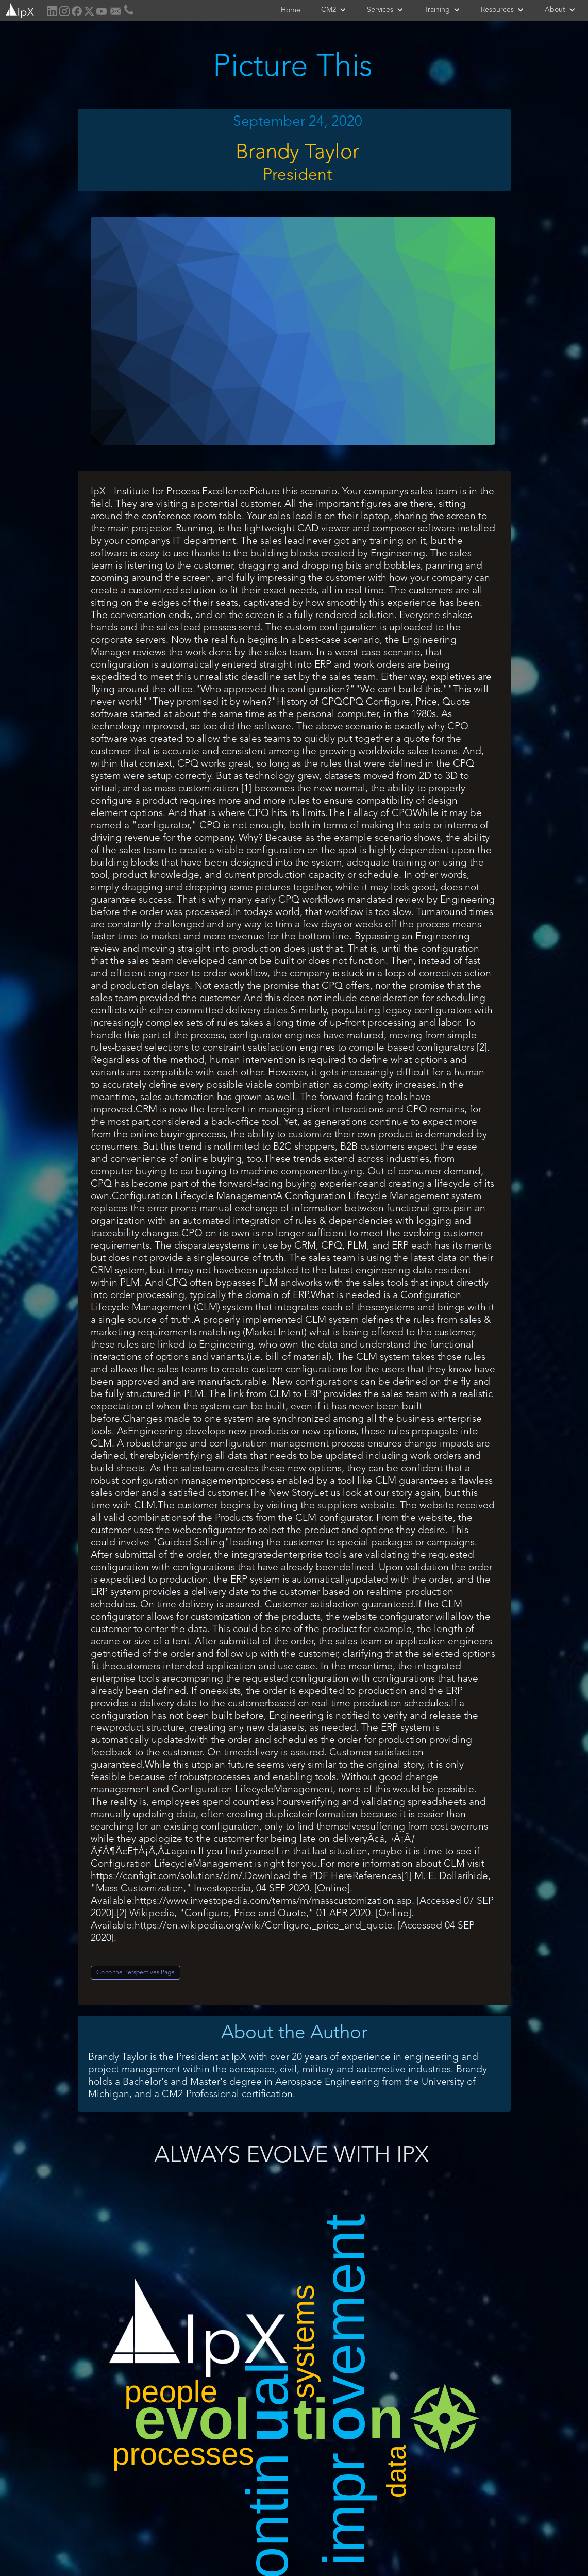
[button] (334, 10)
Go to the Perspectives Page (135, 1973)
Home (290, 10)
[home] (19, 9)
